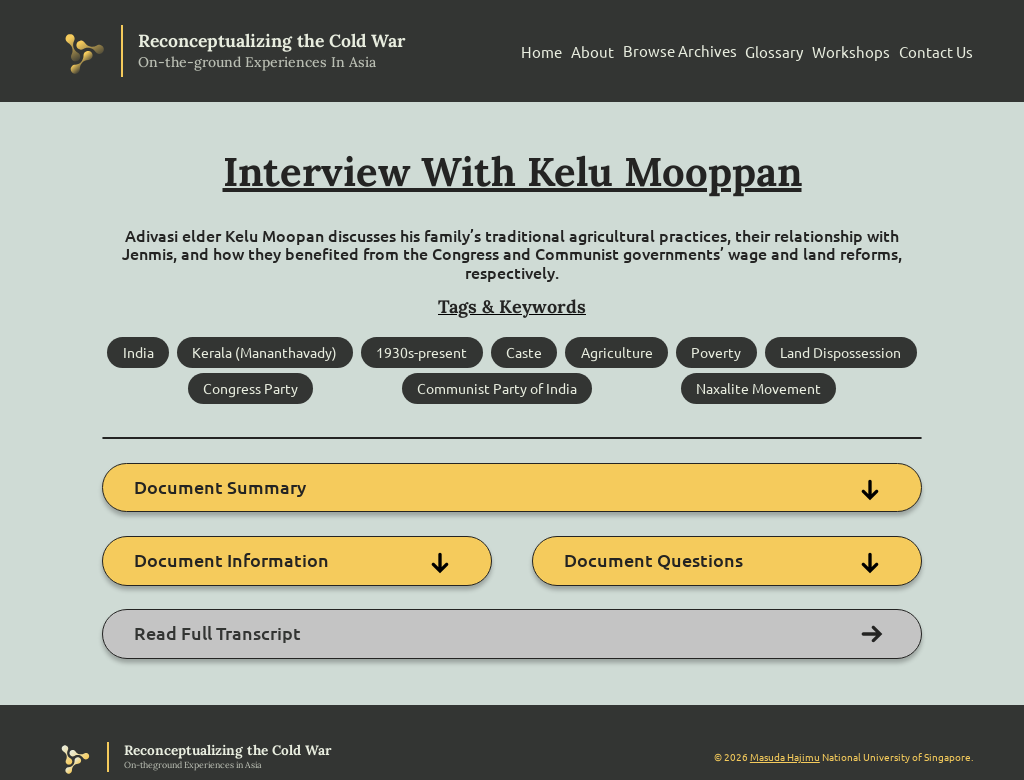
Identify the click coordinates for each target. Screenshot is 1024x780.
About (592, 51)
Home (541, 51)
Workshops (851, 51)
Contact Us (936, 51)
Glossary (774, 51)
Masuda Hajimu (785, 755)
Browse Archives (680, 50)
